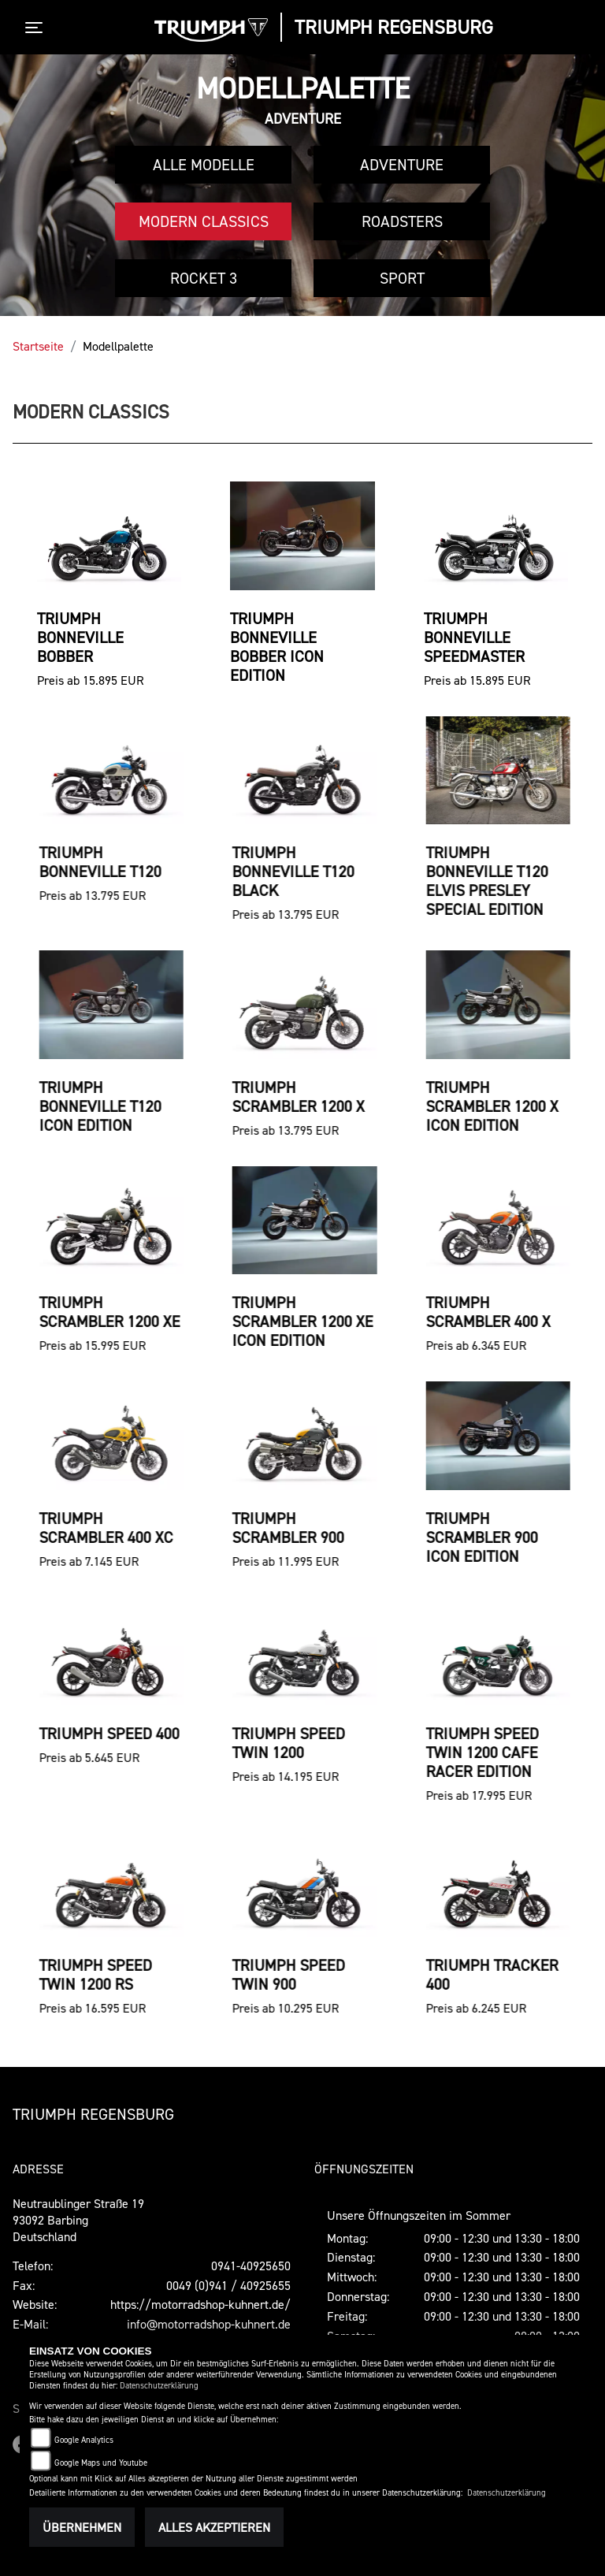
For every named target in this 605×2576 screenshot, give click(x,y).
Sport (402, 278)
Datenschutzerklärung (159, 2386)
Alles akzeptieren (214, 2527)
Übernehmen (82, 2527)
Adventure (402, 164)
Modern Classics (204, 221)
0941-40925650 (251, 2265)
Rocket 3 (203, 278)
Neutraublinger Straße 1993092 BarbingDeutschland (78, 2219)
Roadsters (402, 221)
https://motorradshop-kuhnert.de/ (200, 2304)
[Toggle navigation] (37, 27)
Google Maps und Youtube (100, 2463)
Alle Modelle (203, 164)
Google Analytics (83, 2440)
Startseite (38, 346)
